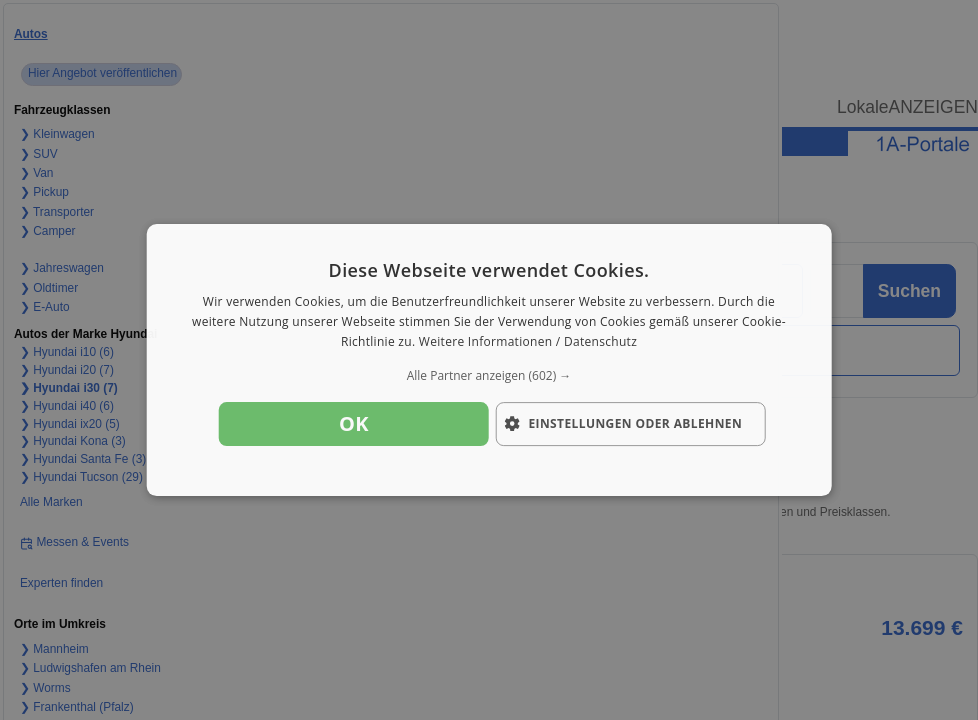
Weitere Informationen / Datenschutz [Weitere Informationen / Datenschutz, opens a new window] (528, 341)
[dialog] (489, 360)
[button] (489, 376)
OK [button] (354, 423)
